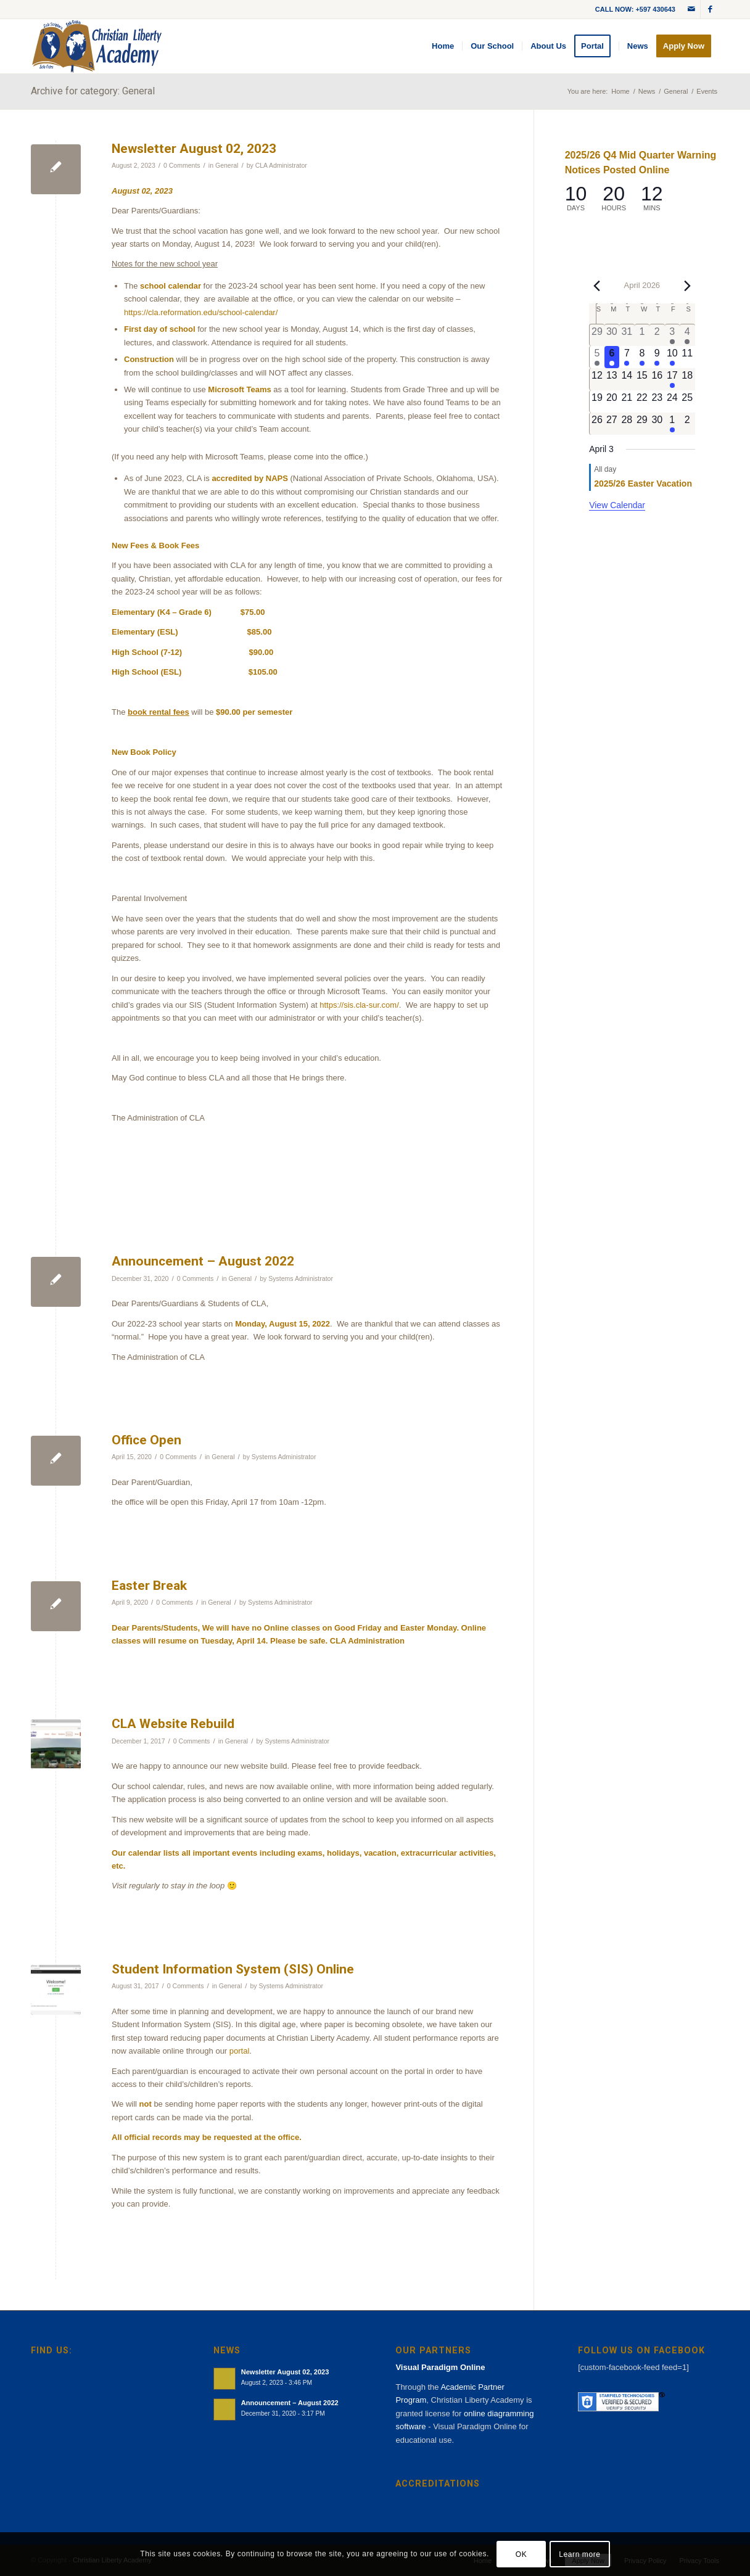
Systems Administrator (300, 1278)
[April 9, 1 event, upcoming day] (656, 357)
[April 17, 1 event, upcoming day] (672, 379)
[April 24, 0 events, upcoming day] (672, 401)
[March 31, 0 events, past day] (626, 335)
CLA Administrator (281, 165)
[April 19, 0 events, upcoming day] (597, 401)
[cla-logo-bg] (97, 46)
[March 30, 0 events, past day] (611, 335)
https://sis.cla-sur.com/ (359, 1005)
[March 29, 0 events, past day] (597, 335)
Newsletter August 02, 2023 (194, 148)
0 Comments (181, 165)
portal (239, 2050)
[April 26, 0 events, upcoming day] (597, 424)
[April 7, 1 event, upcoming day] (626, 357)
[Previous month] (596, 286)
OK (521, 2554)
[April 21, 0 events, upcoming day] (626, 401)
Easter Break (149, 1585)
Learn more (579, 2554)
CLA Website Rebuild (173, 1723)
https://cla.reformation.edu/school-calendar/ (201, 312)
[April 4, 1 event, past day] (687, 335)
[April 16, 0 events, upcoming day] (656, 379)
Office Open (146, 1440)
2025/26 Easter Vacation (643, 483)
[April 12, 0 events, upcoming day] (597, 379)
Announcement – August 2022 (203, 1261)
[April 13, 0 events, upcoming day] (611, 379)
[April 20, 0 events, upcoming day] (611, 401)
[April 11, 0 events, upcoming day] (687, 357)
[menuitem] (443, 46)
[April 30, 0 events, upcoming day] (656, 424)
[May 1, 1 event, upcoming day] (672, 424)
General (226, 165)
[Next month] (687, 286)
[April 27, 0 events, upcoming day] (611, 424)
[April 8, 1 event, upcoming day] (642, 357)
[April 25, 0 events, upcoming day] (687, 401)
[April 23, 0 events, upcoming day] (656, 401)
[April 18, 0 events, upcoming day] (687, 379)
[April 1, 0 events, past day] (642, 335)
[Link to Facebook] (710, 9)
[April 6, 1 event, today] (611, 357)
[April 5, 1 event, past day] (597, 357)
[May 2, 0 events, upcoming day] (687, 424)
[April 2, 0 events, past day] (656, 335)
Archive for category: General (93, 91)
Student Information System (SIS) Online (233, 1969)
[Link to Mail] (691, 9)
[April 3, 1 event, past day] (672, 335)
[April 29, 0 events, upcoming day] (642, 424)
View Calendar (617, 505)
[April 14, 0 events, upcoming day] (626, 379)
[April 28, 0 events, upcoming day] (626, 424)
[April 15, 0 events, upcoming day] (642, 379)
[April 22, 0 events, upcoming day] (642, 401)
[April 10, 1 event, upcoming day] (672, 357)
